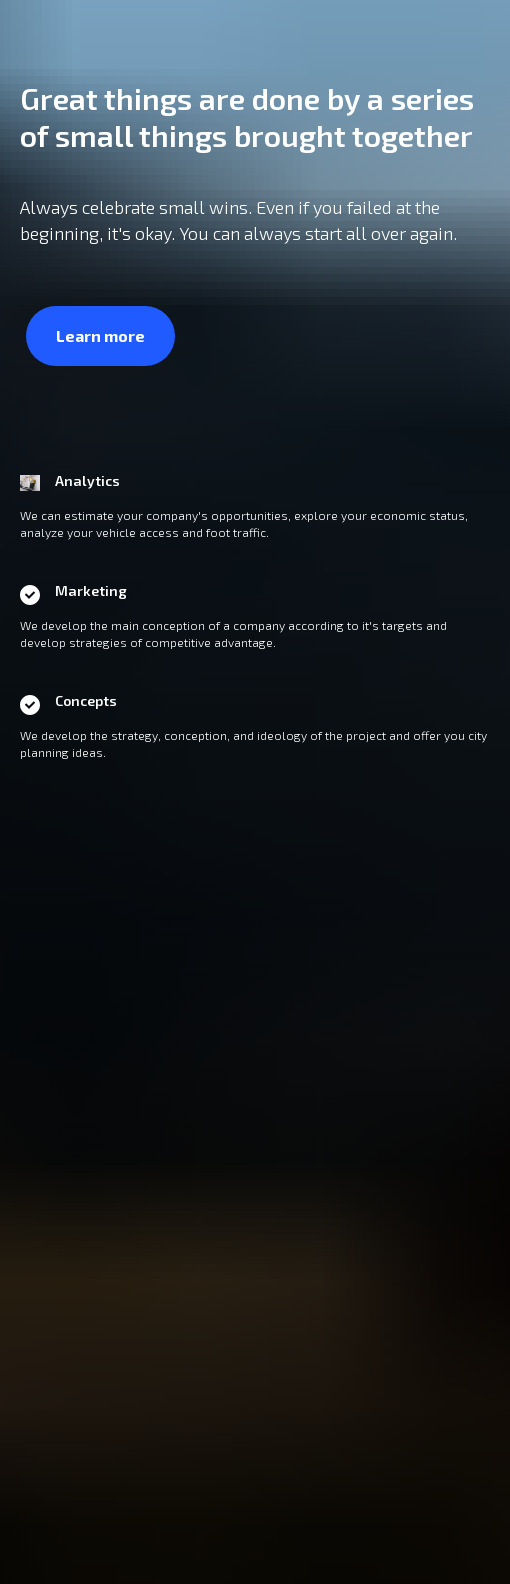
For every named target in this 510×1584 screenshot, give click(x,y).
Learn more (100, 335)
